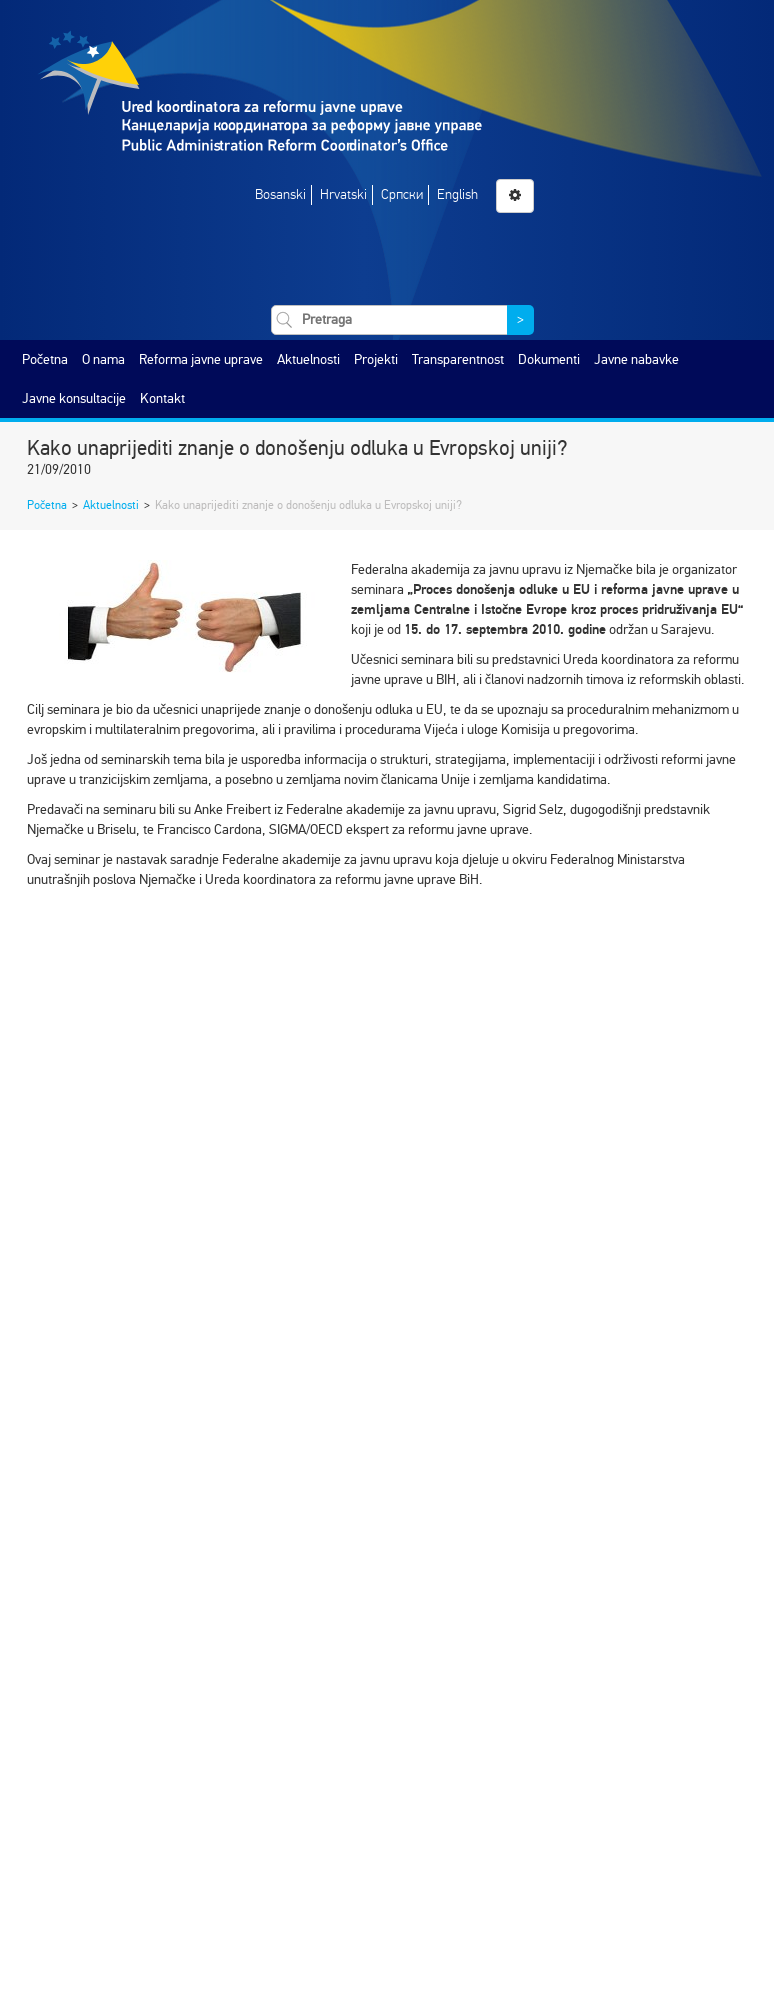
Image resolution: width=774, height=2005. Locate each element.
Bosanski (280, 194)
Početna (45, 359)
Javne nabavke (636, 359)
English (457, 194)
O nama (103, 359)
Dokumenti (549, 359)
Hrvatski (343, 194)
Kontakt (162, 398)
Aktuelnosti (308, 359)
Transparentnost (458, 359)
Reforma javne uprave (201, 359)
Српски (402, 194)
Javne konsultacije (74, 398)
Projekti (376, 359)
